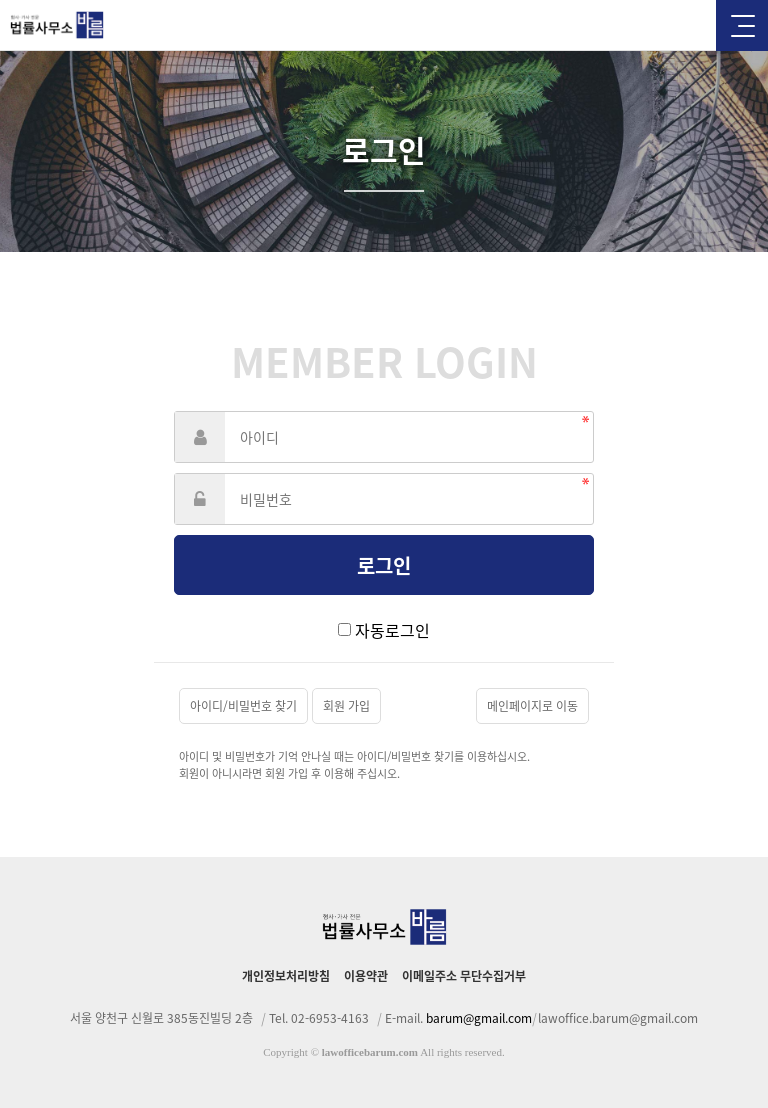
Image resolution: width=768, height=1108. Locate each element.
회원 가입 (346, 706)
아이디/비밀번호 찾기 (243, 706)
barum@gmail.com (479, 1018)
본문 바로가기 (0, 0)
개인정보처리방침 (286, 976)
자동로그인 (392, 630)
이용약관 (366, 976)
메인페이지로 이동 (532, 706)
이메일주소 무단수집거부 (464, 976)
